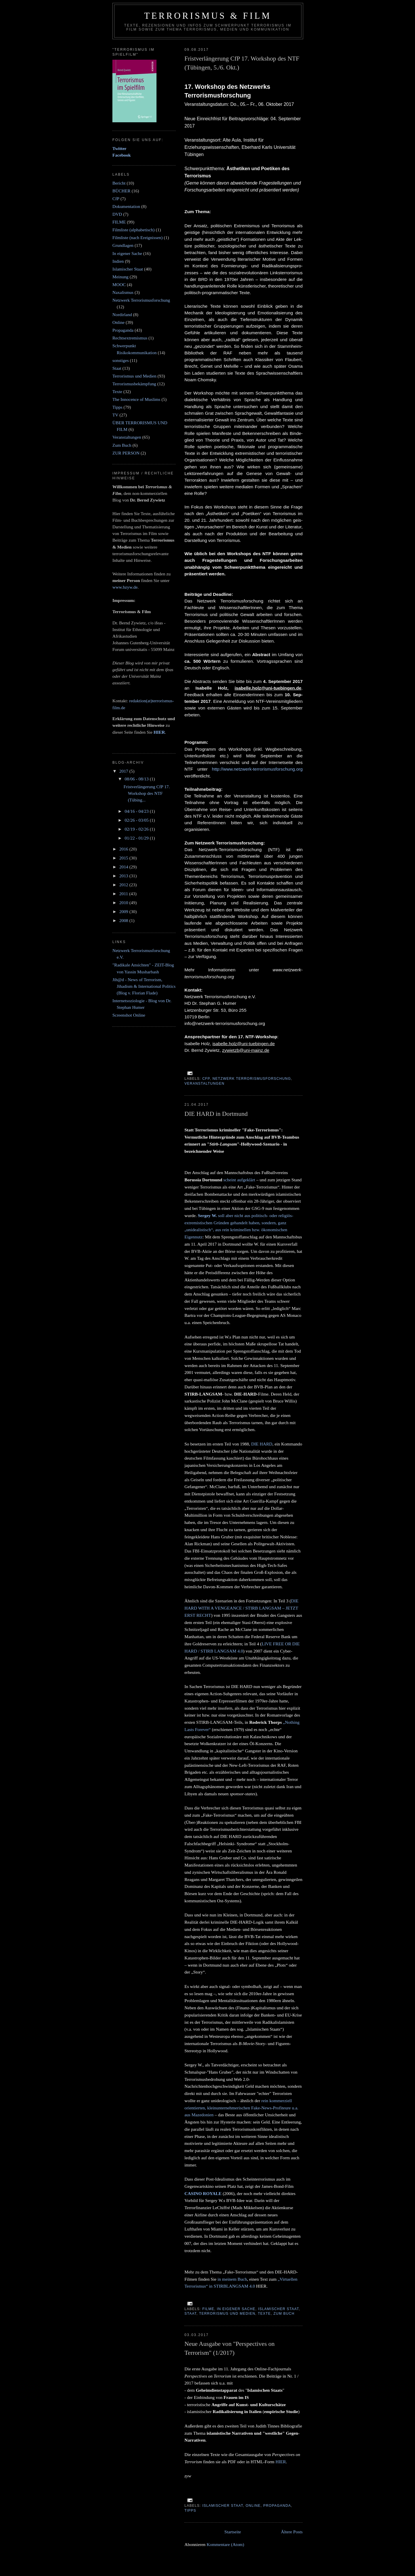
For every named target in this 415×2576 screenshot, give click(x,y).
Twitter (119, 148)
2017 (124, 771)
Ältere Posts (292, 2531)
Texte (264, 2314)
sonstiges (120, 360)
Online (253, 2506)
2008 (124, 920)
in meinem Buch (232, 2279)
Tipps (190, 2511)
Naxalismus (122, 292)
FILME (208, 2309)
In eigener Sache (236, 2309)
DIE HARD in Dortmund (216, 1113)
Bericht (119, 183)
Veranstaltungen (204, 1084)
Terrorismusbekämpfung (134, 383)
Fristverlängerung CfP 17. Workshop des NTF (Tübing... (147, 793)
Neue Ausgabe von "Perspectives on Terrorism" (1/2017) (229, 2348)
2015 (124, 857)
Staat (190, 2314)
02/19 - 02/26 (137, 829)
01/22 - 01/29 (137, 837)
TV (115, 414)
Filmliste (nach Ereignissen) (137, 237)
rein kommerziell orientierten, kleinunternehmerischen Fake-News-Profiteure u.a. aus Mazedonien (241, 2107)
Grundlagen (122, 245)
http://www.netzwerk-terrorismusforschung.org (257, 769)
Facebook (121, 155)
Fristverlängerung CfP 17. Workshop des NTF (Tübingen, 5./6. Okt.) (241, 63)
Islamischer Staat (278, 2309)
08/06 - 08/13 (137, 778)
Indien (118, 261)
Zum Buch (284, 2314)
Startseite (233, 2531)
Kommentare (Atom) (225, 2544)
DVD (117, 214)
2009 (124, 911)
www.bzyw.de (124, 587)
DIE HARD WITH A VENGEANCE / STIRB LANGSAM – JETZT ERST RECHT (241, 1608)
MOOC (119, 284)
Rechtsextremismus (129, 337)
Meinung (120, 276)
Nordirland (122, 314)
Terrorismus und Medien (227, 2314)
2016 (124, 848)
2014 (124, 866)
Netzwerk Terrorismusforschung (251, 1079)
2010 (124, 902)
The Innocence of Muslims (136, 399)
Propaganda (277, 2506)
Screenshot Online (128, 1015)
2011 (124, 893)
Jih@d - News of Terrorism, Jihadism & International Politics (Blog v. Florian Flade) (144, 986)
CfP (206, 1079)
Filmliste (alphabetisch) (133, 229)
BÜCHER (121, 190)
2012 (124, 884)
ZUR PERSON (125, 452)
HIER (281, 2461)
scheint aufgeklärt (239, 1179)
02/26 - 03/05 (137, 820)
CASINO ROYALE (203, 2193)
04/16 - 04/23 (137, 811)
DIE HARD (261, 1443)
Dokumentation (126, 206)
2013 (124, 875)
